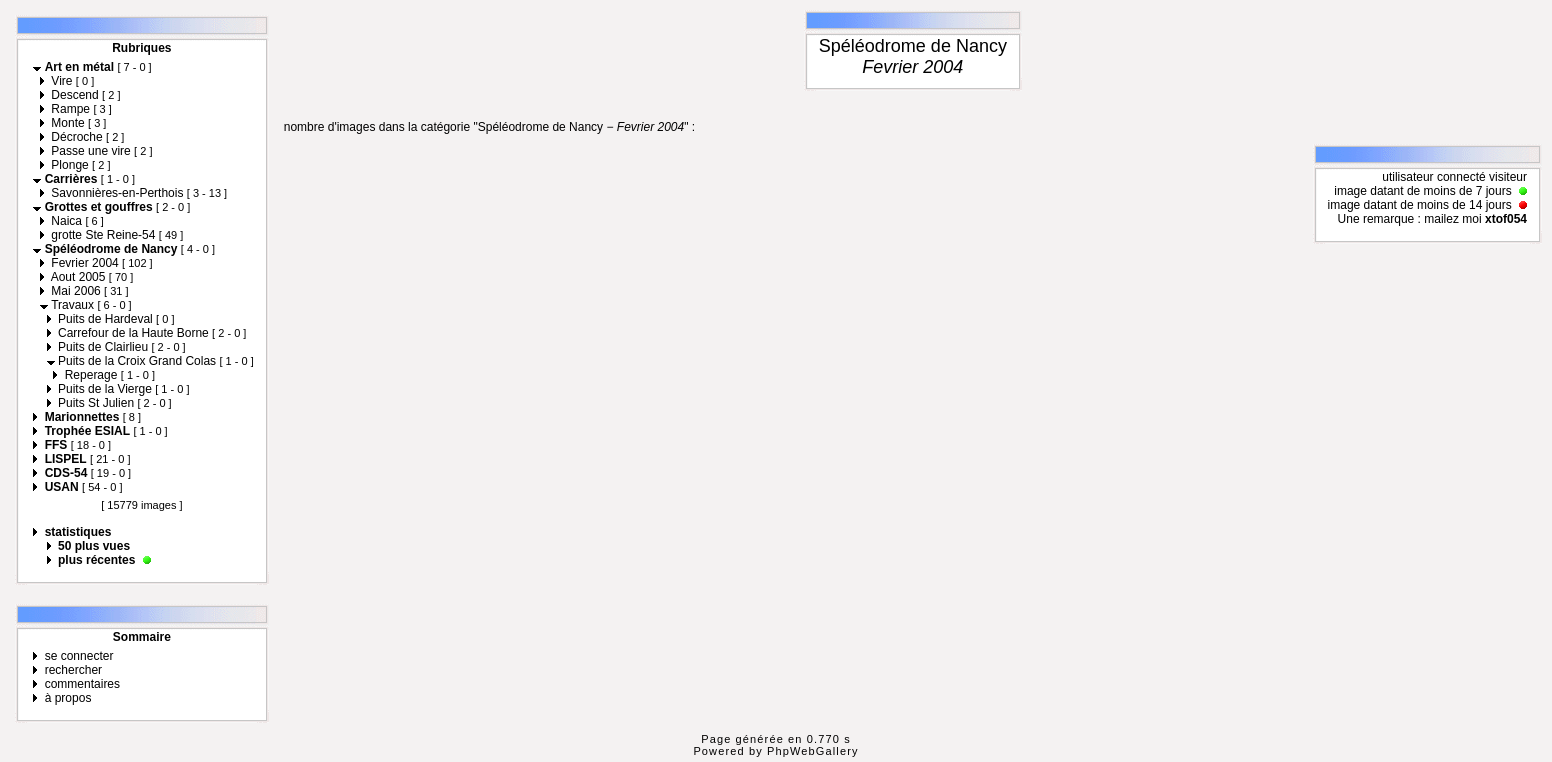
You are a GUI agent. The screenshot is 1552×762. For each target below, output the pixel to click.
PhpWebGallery (813, 751)
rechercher (73, 670)
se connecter (79, 656)
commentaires (82, 684)
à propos (68, 698)
